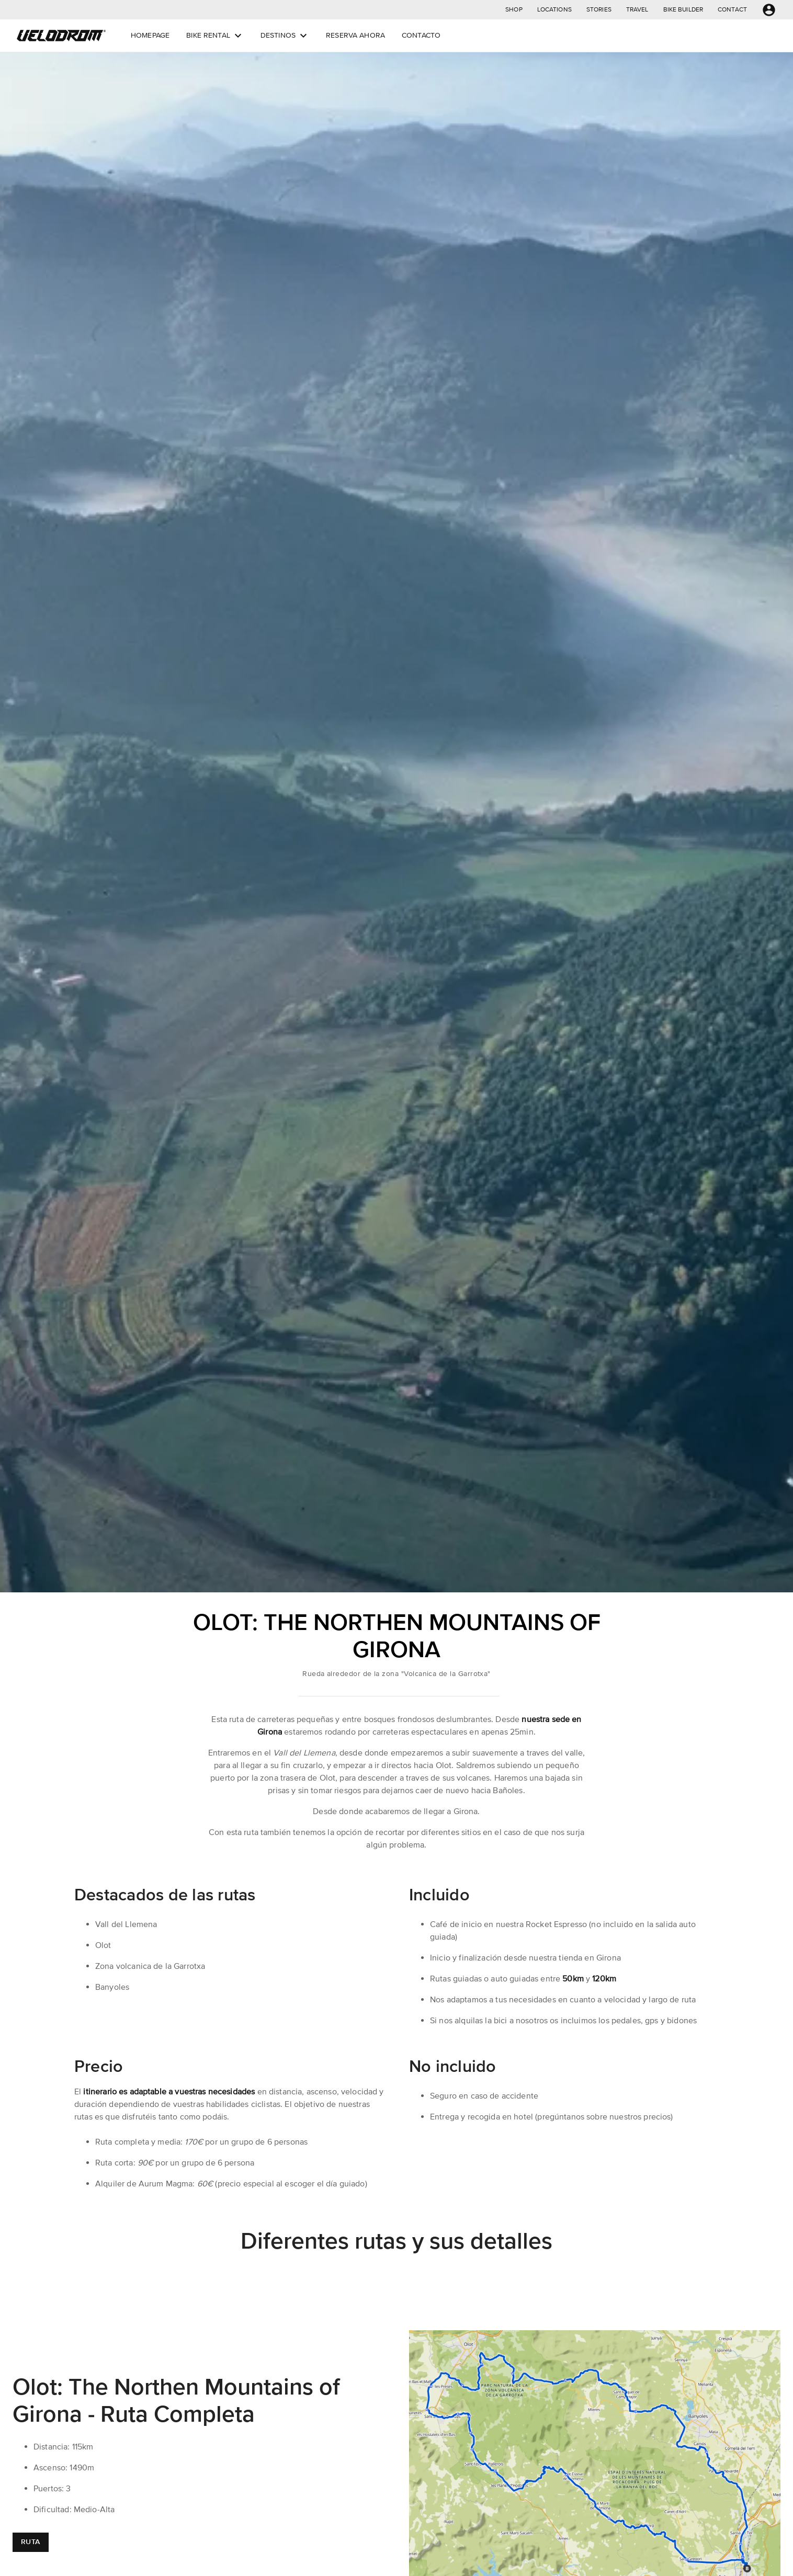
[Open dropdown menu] (238, 35)
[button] (514, 9)
